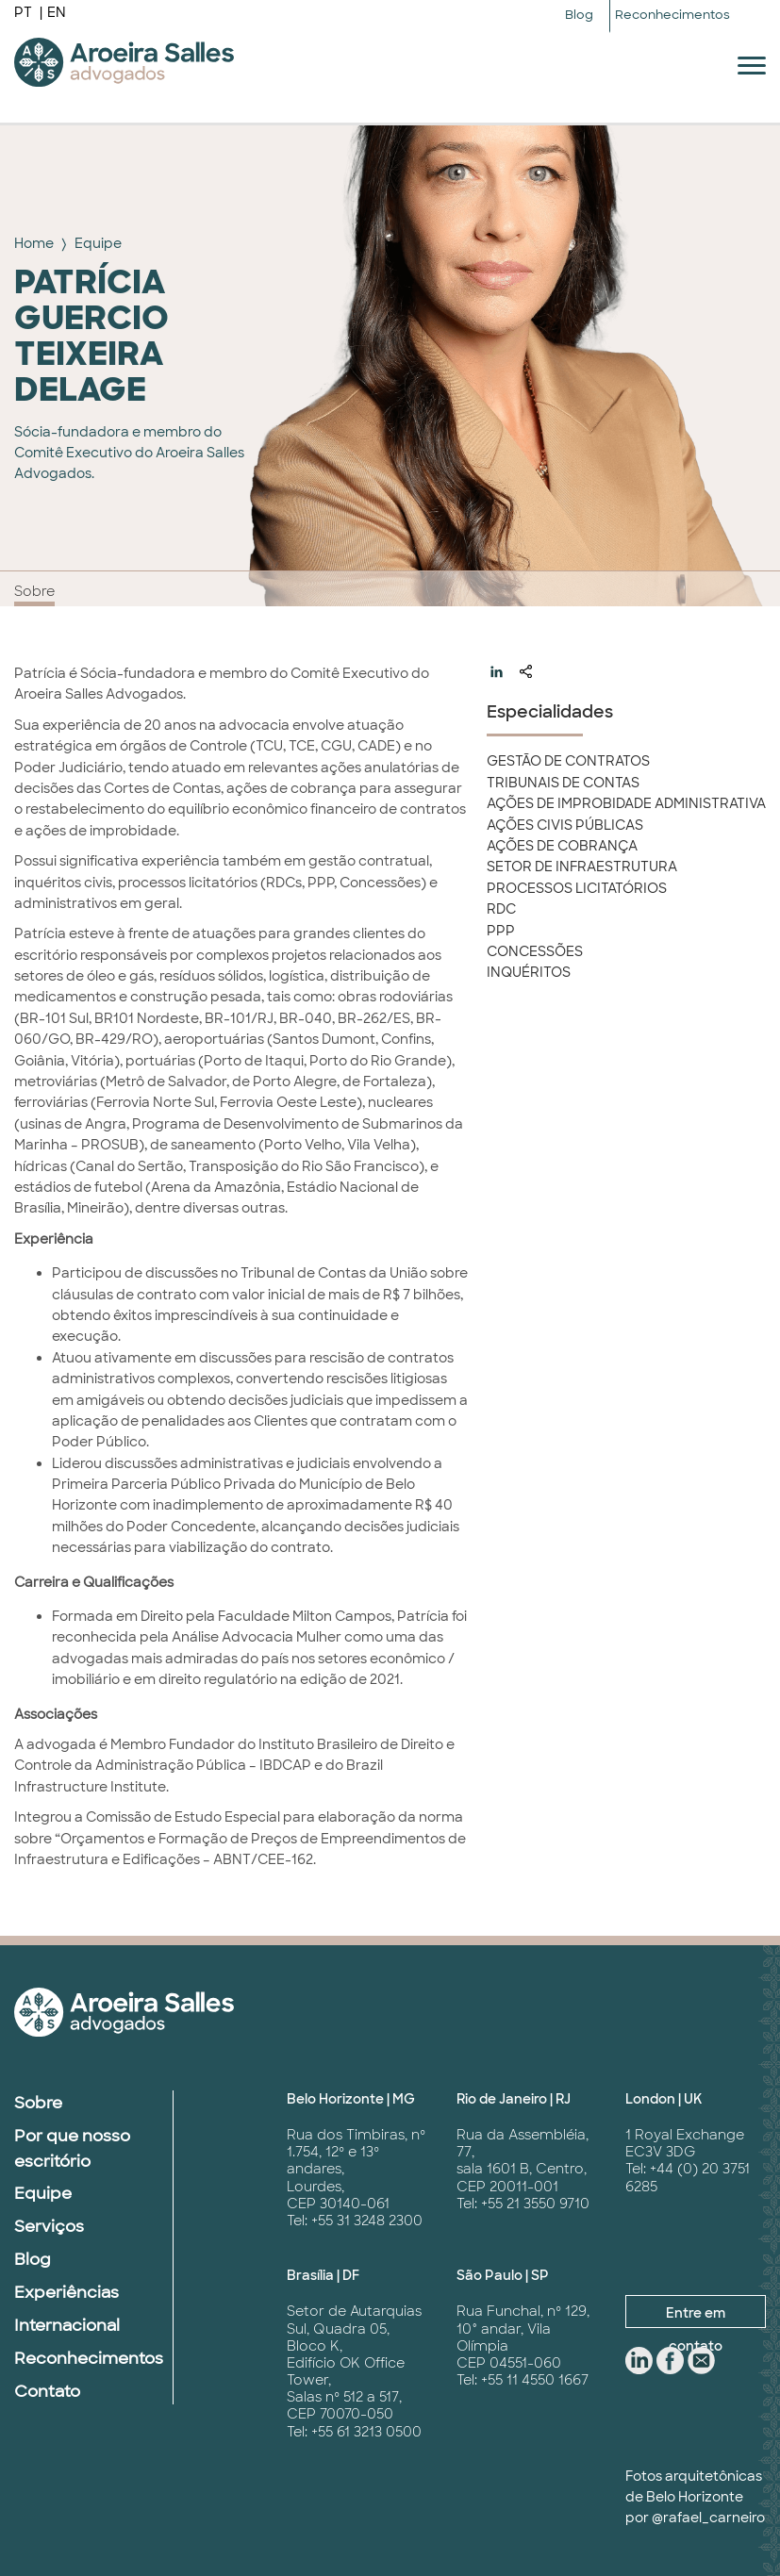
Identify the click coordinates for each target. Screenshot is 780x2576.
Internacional (67, 2325)
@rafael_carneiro (708, 2517)
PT (24, 12)
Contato (47, 2391)
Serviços (49, 2226)
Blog (579, 15)
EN (56, 12)
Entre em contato (695, 2316)
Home (34, 243)
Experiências (66, 2292)
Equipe (98, 243)
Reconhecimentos (672, 15)
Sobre (34, 591)
